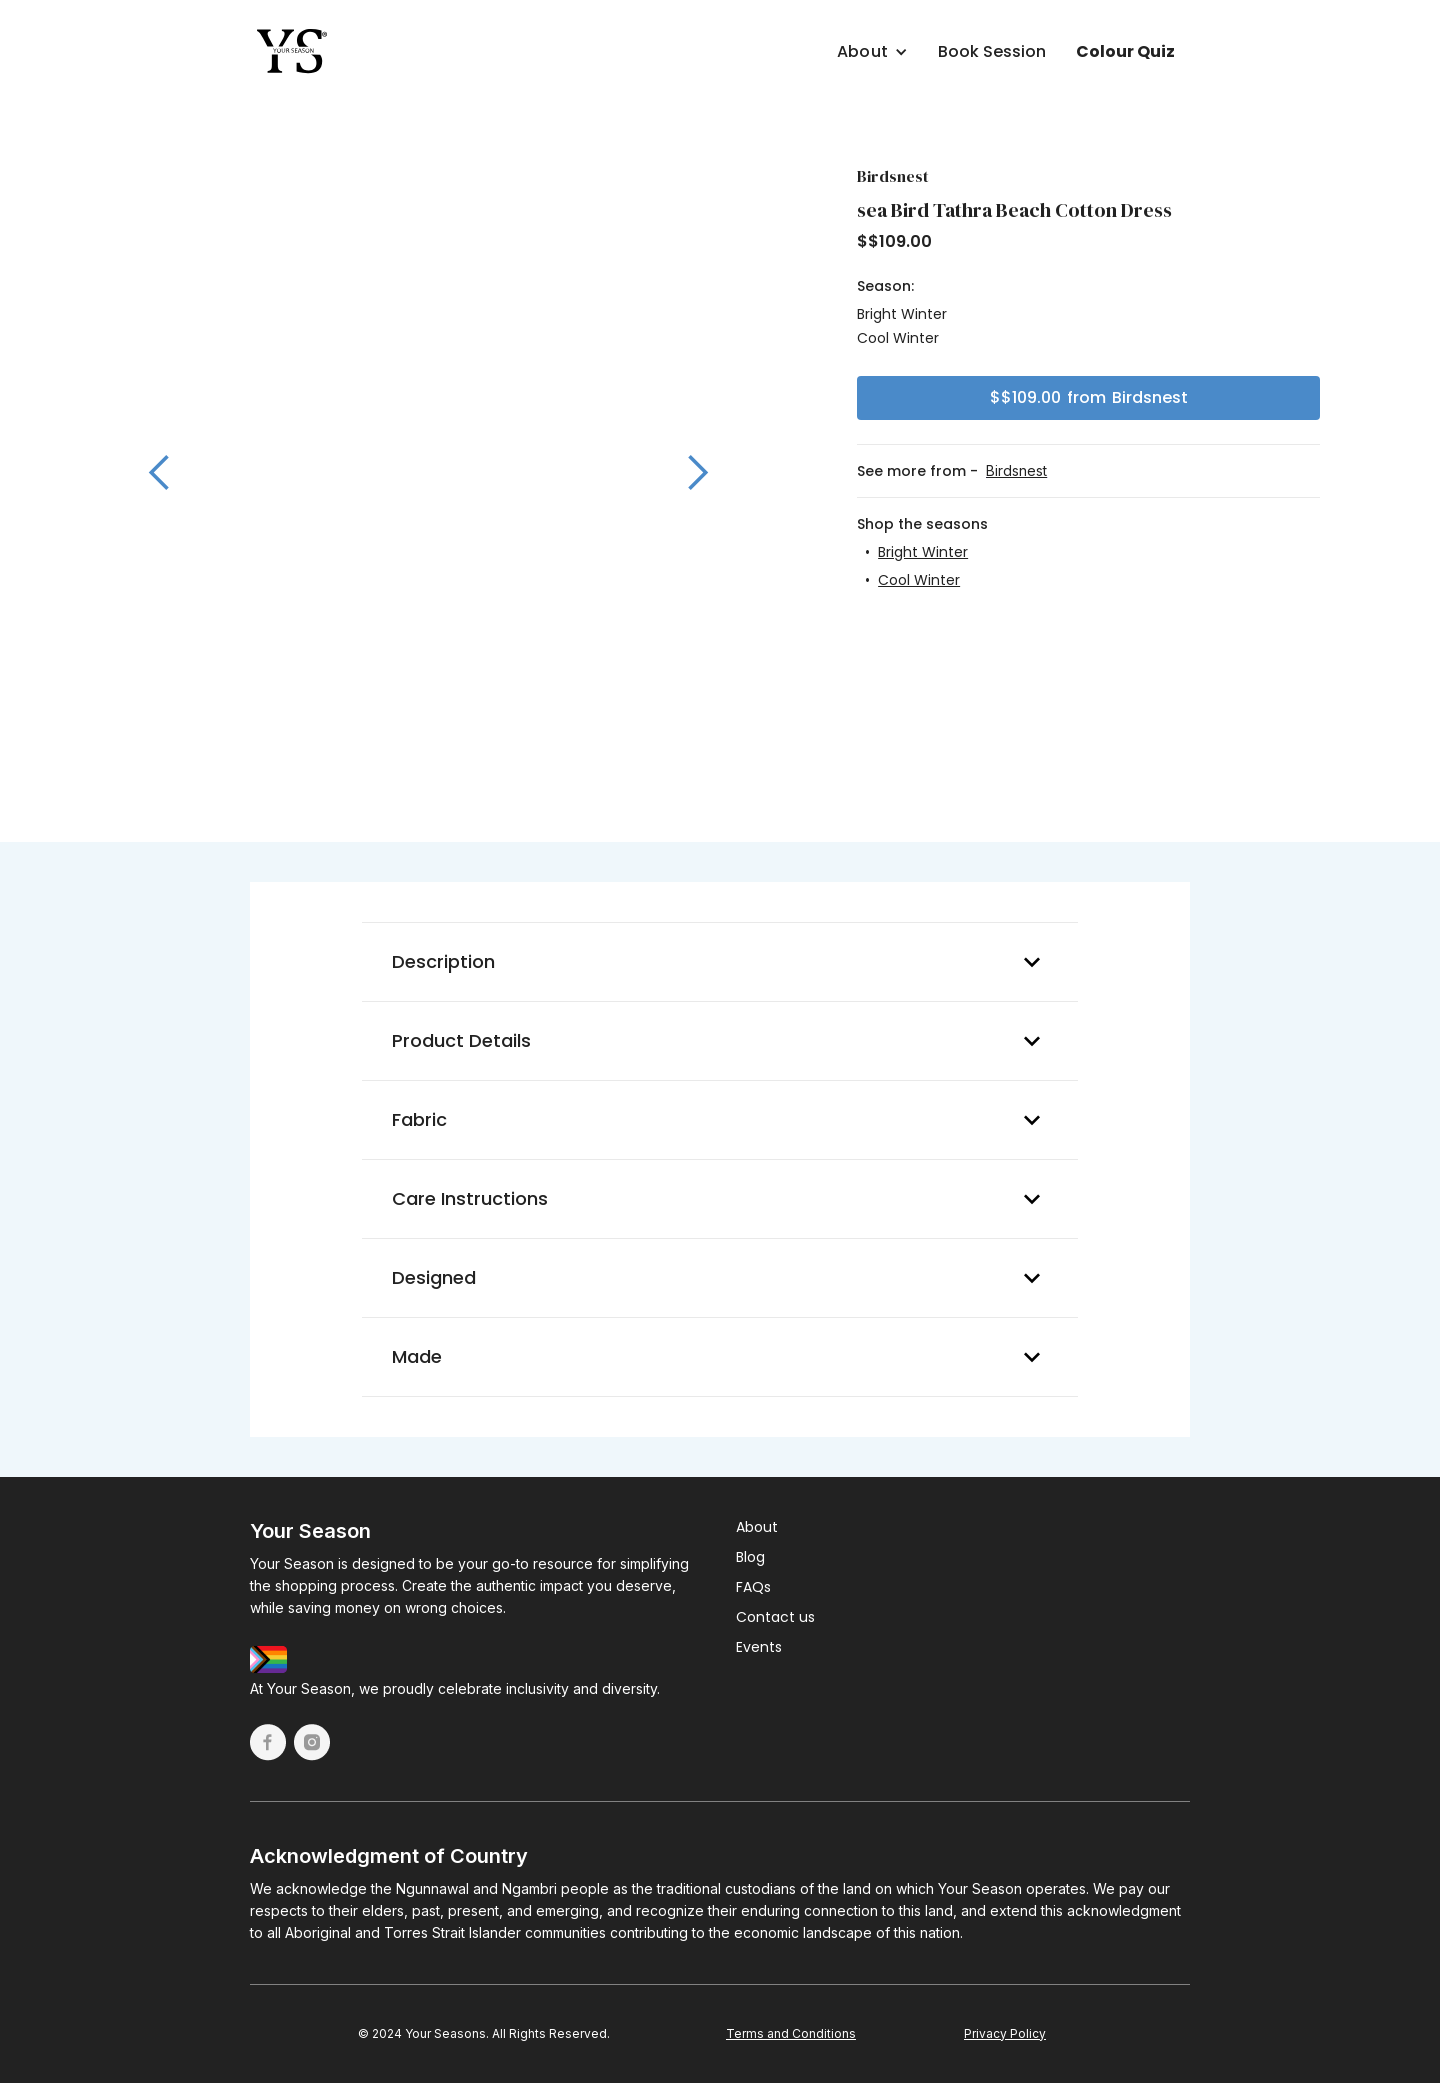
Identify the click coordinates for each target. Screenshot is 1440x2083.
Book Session (992, 51)
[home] (292, 52)
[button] (797, 47)
